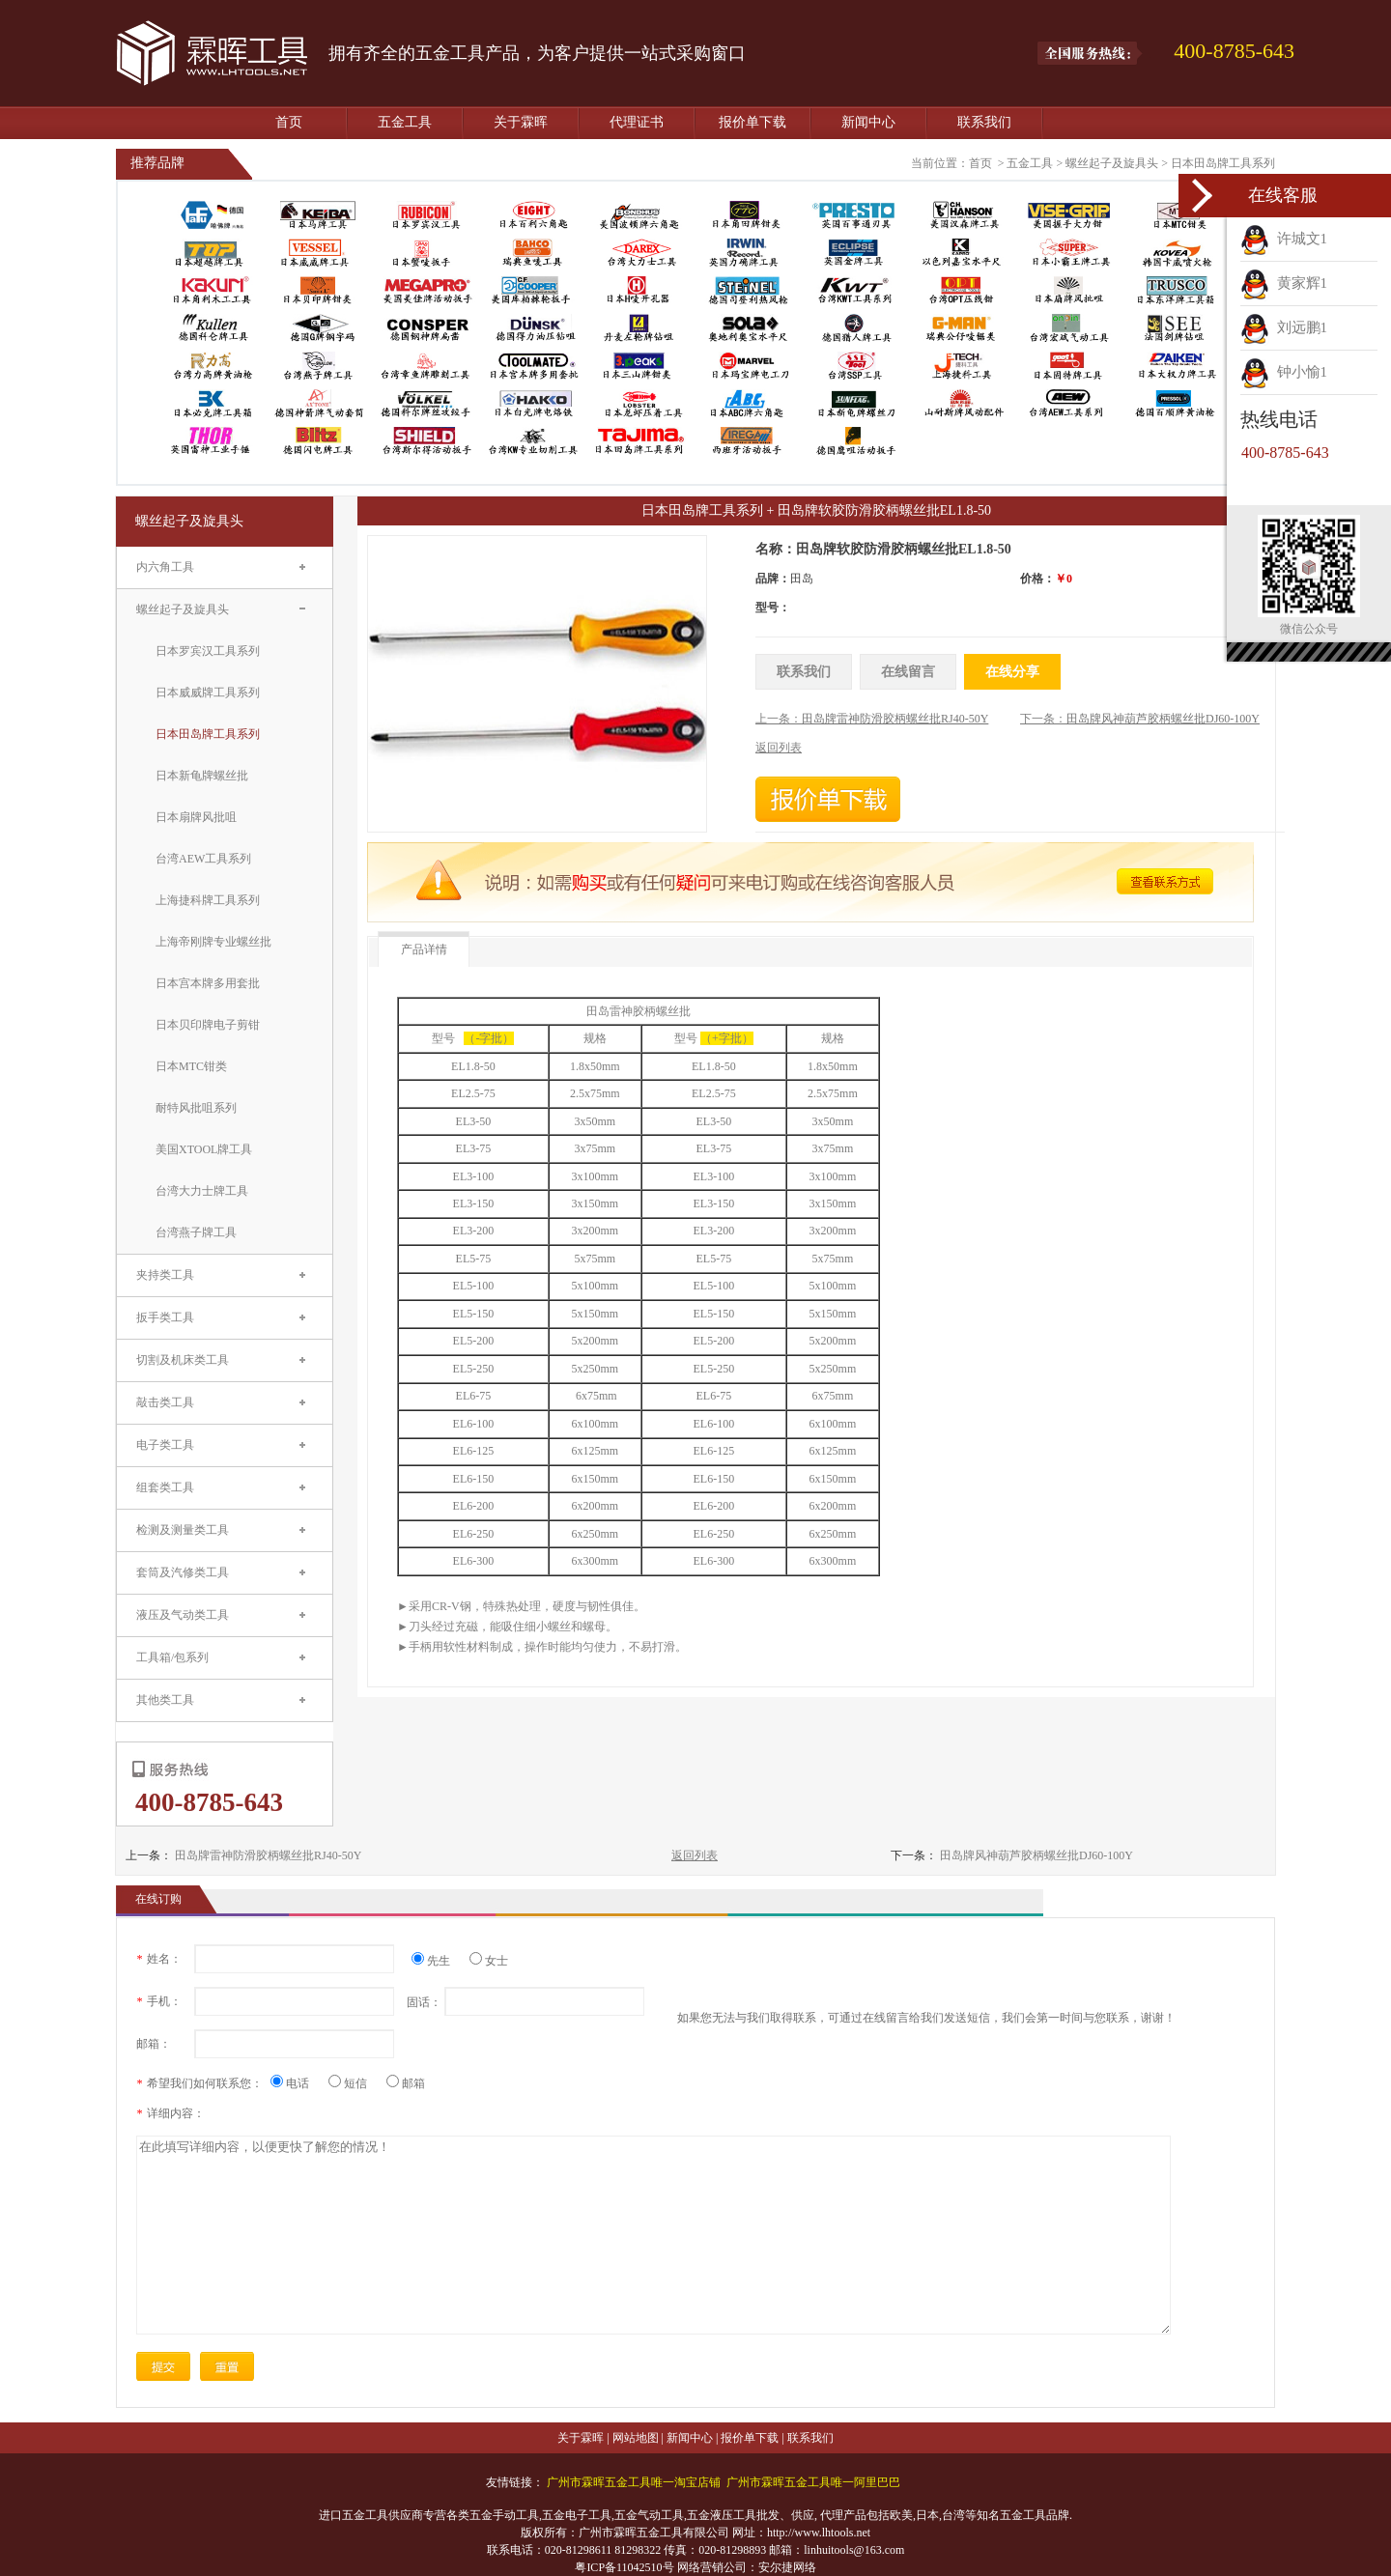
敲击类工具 (165, 1402)
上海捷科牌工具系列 (208, 900)
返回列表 (694, 1855)
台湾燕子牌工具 (196, 1232)
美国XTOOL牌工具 (204, 1149)
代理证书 (637, 122)
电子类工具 (165, 1445)
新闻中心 (868, 122)
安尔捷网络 (787, 2567)
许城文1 (1283, 238)
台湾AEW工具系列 (203, 858)
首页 (288, 122)
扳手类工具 (165, 1317)
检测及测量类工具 (182, 1530)
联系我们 (984, 122)
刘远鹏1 (1283, 327)
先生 (438, 1960)
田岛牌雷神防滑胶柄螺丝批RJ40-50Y (268, 1855)
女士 (488, 1960)
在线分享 (1012, 672)
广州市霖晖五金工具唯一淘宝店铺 (634, 2482)
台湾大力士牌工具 (202, 1191)
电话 (297, 2083)
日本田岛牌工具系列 (1223, 163)
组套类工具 (165, 1487)
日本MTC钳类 (191, 1066)
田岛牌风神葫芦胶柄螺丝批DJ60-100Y (1036, 1855)
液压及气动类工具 (182, 1615)
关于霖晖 (521, 122)
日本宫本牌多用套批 (208, 983)
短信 (355, 2083)
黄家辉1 (1283, 283)
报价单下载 (752, 122)
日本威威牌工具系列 (208, 692)
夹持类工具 (165, 1275)
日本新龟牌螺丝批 (202, 775)
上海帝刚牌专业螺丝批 (213, 941)
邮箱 (405, 2083)
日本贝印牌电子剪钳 (208, 1025)
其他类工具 (165, 1700)
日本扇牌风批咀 (196, 817)
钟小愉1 (1283, 372)
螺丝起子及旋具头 (1111, 163)
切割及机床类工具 (182, 1360)
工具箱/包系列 (172, 1657)
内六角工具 (165, 567)
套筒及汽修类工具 (182, 1572)
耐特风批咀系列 (196, 1108)
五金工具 (405, 122)
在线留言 (908, 672)
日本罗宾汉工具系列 (208, 651)
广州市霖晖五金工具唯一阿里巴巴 (813, 2482)
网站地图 (635, 2438)
